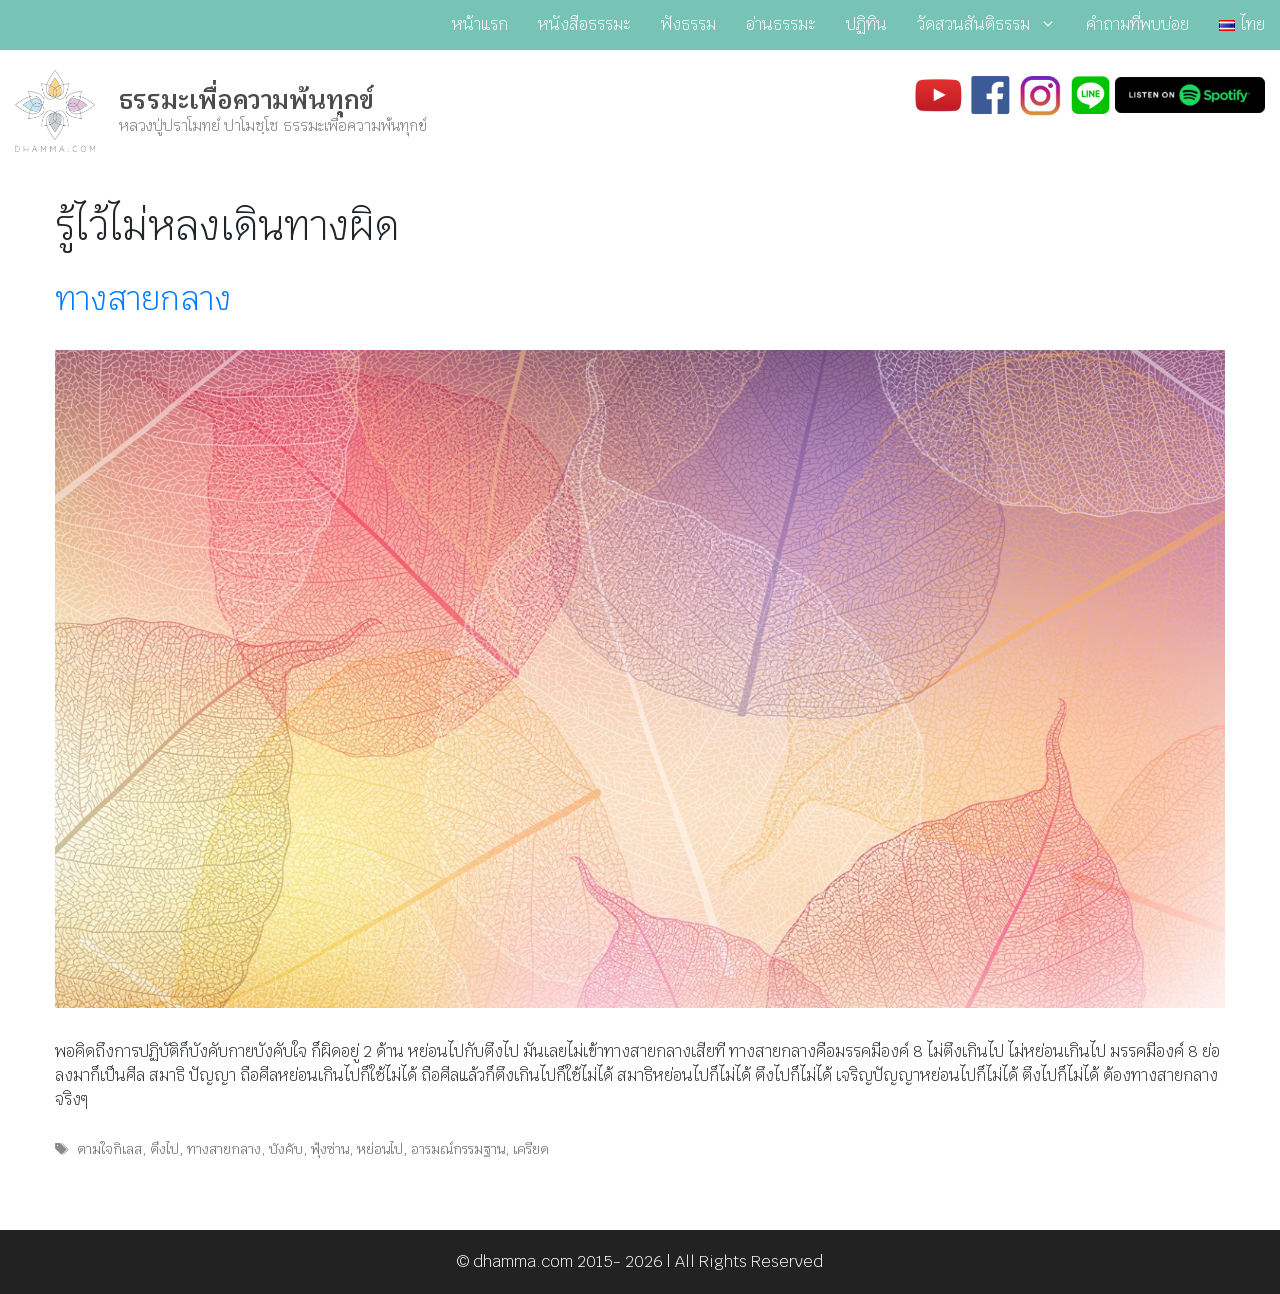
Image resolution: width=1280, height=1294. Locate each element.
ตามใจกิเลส (109, 1149)
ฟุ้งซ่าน (330, 1149)
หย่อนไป (380, 1149)
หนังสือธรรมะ (584, 24)
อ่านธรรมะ (781, 24)
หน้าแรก (480, 24)
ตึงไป (164, 1149)
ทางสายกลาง (143, 298)
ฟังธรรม (688, 24)
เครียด (531, 1149)
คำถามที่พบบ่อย (1137, 24)
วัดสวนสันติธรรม (994, 25)
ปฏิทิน (866, 24)
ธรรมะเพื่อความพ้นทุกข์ (246, 100)
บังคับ (286, 1149)
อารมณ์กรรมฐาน (458, 1149)
